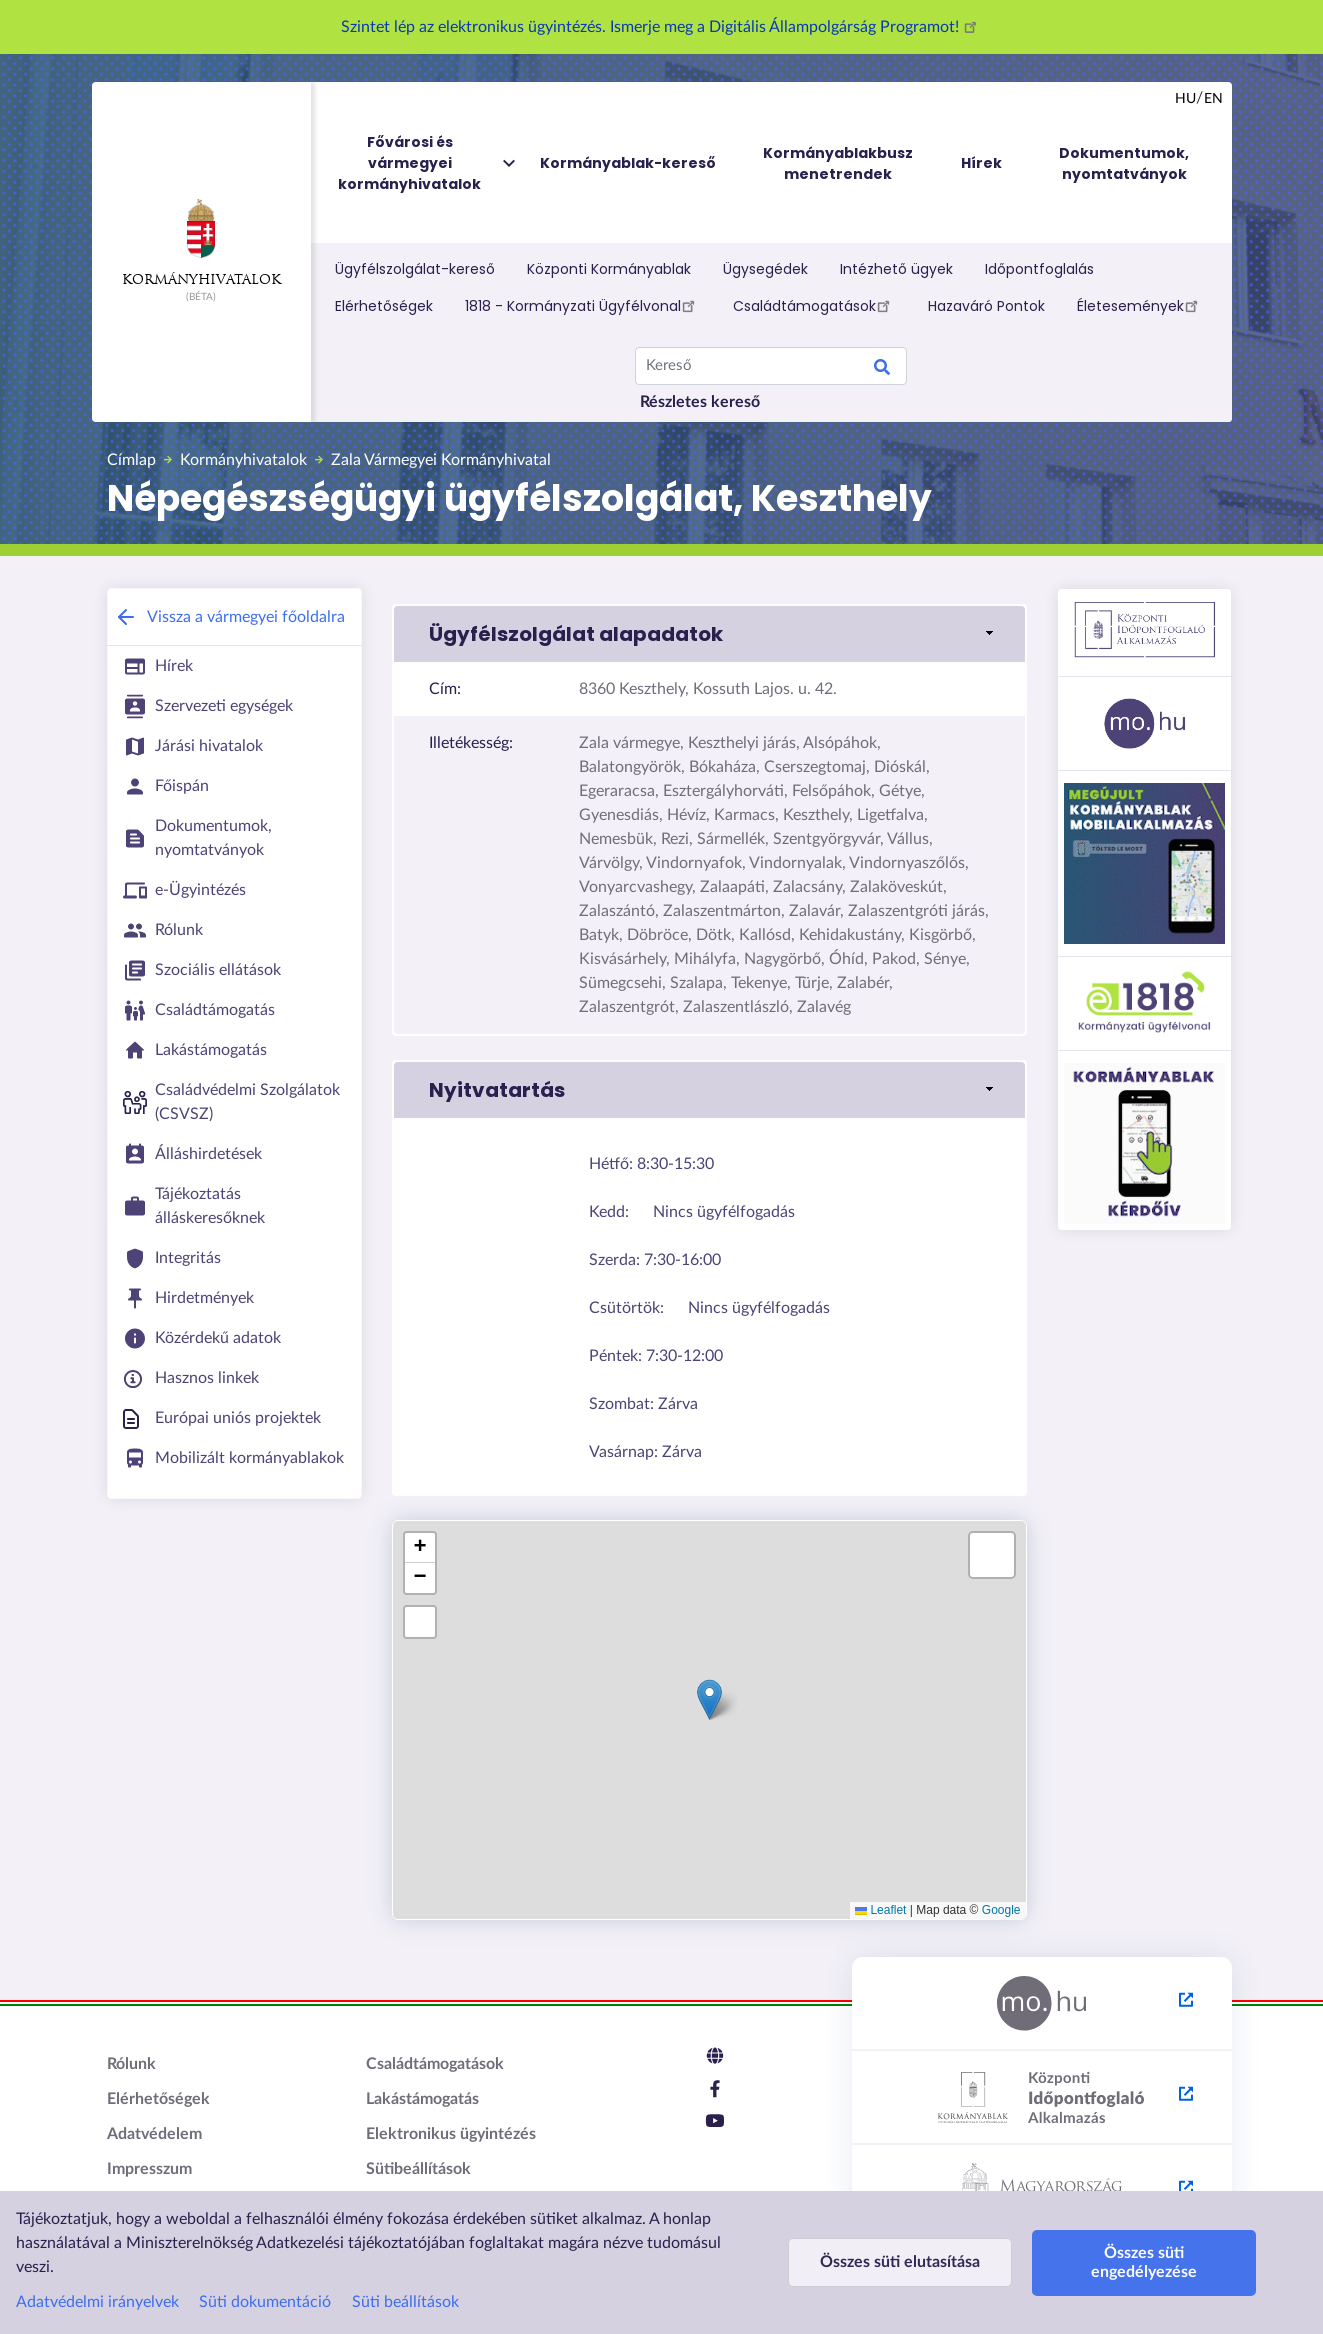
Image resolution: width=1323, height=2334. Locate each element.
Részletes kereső (700, 402)
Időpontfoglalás (1039, 269)
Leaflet (880, 1910)
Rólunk (131, 2064)
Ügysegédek (765, 269)
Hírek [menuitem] (981, 163)
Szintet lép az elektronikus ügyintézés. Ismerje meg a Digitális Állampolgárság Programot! (662, 27)
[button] (709, 634)
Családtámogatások (814, 305)
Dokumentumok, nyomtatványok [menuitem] (1124, 163)
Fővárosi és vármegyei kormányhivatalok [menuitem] (428, 163)
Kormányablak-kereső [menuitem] (628, 163)
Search (882, 370)
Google (1001, 1910)
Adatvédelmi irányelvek (97, 2302)
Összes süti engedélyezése (1133, 2262)
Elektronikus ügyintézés (451, 2134)
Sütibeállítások (418, 2169)
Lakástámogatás (422, 2099)
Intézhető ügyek (896, 269)
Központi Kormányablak (609, 269)
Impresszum (149, 2169)
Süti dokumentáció (265, 2302)
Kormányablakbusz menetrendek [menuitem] (838, 163)
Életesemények (1140, 305)
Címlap (131, 460)
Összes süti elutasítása (896, 2262)
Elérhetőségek (384, 306)
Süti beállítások (405, 2302)
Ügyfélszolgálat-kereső (415, 269)
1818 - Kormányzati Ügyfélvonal (583, 305)
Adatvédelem (154, 2134)
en (1213, 99)
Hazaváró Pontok (986, 306)
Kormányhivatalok (201, 243)
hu (1185, 99)
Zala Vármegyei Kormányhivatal (441, 460)
